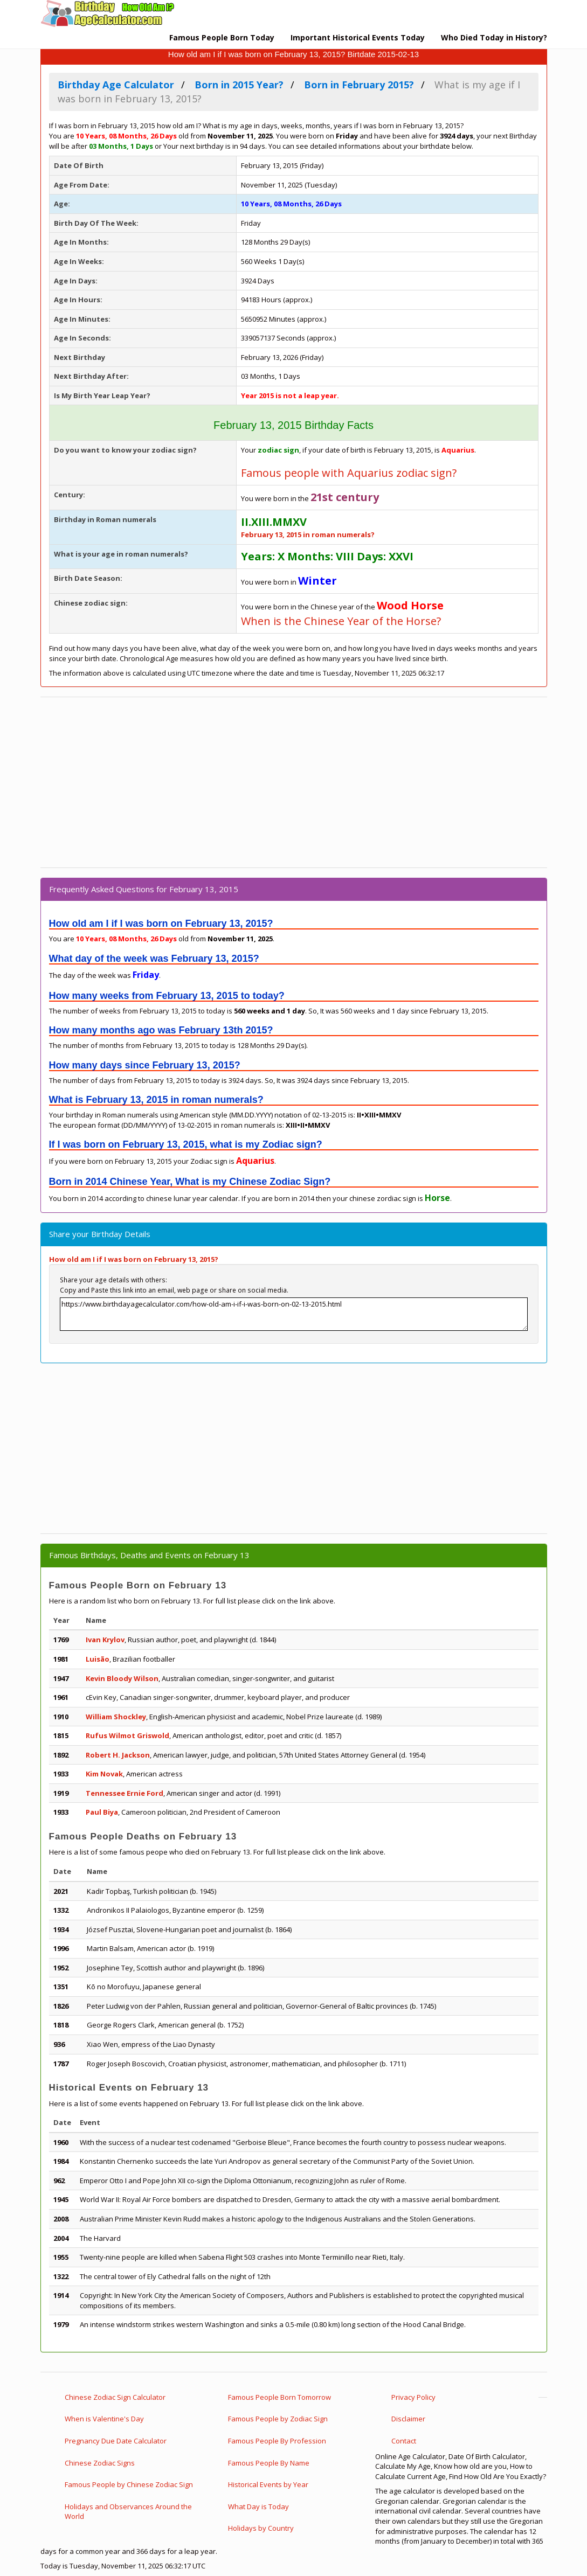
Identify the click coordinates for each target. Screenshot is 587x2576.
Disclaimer (408, 2419)
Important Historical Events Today (358, 37)
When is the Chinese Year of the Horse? (341, 621)
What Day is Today (258, 2506)
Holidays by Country (261, 2528)
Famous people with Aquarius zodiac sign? (349, 473)
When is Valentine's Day (104, 2419)
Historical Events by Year (268, 2484)
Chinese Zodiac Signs (100, 2463)
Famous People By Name (268, 2463)
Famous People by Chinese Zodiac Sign (129, 2484)
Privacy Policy (413, 2397)
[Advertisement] (293, 782)
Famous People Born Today (221, 37)
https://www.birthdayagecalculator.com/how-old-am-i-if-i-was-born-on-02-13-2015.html (294, 1314)
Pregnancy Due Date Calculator (116, 2441)
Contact (403, 2441)
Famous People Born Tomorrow (279, 2397)
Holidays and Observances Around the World (128, 2512)
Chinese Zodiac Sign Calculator (115, 2397)
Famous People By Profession (277, 2441)
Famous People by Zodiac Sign (278, 2419)
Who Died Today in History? (494, 37)
